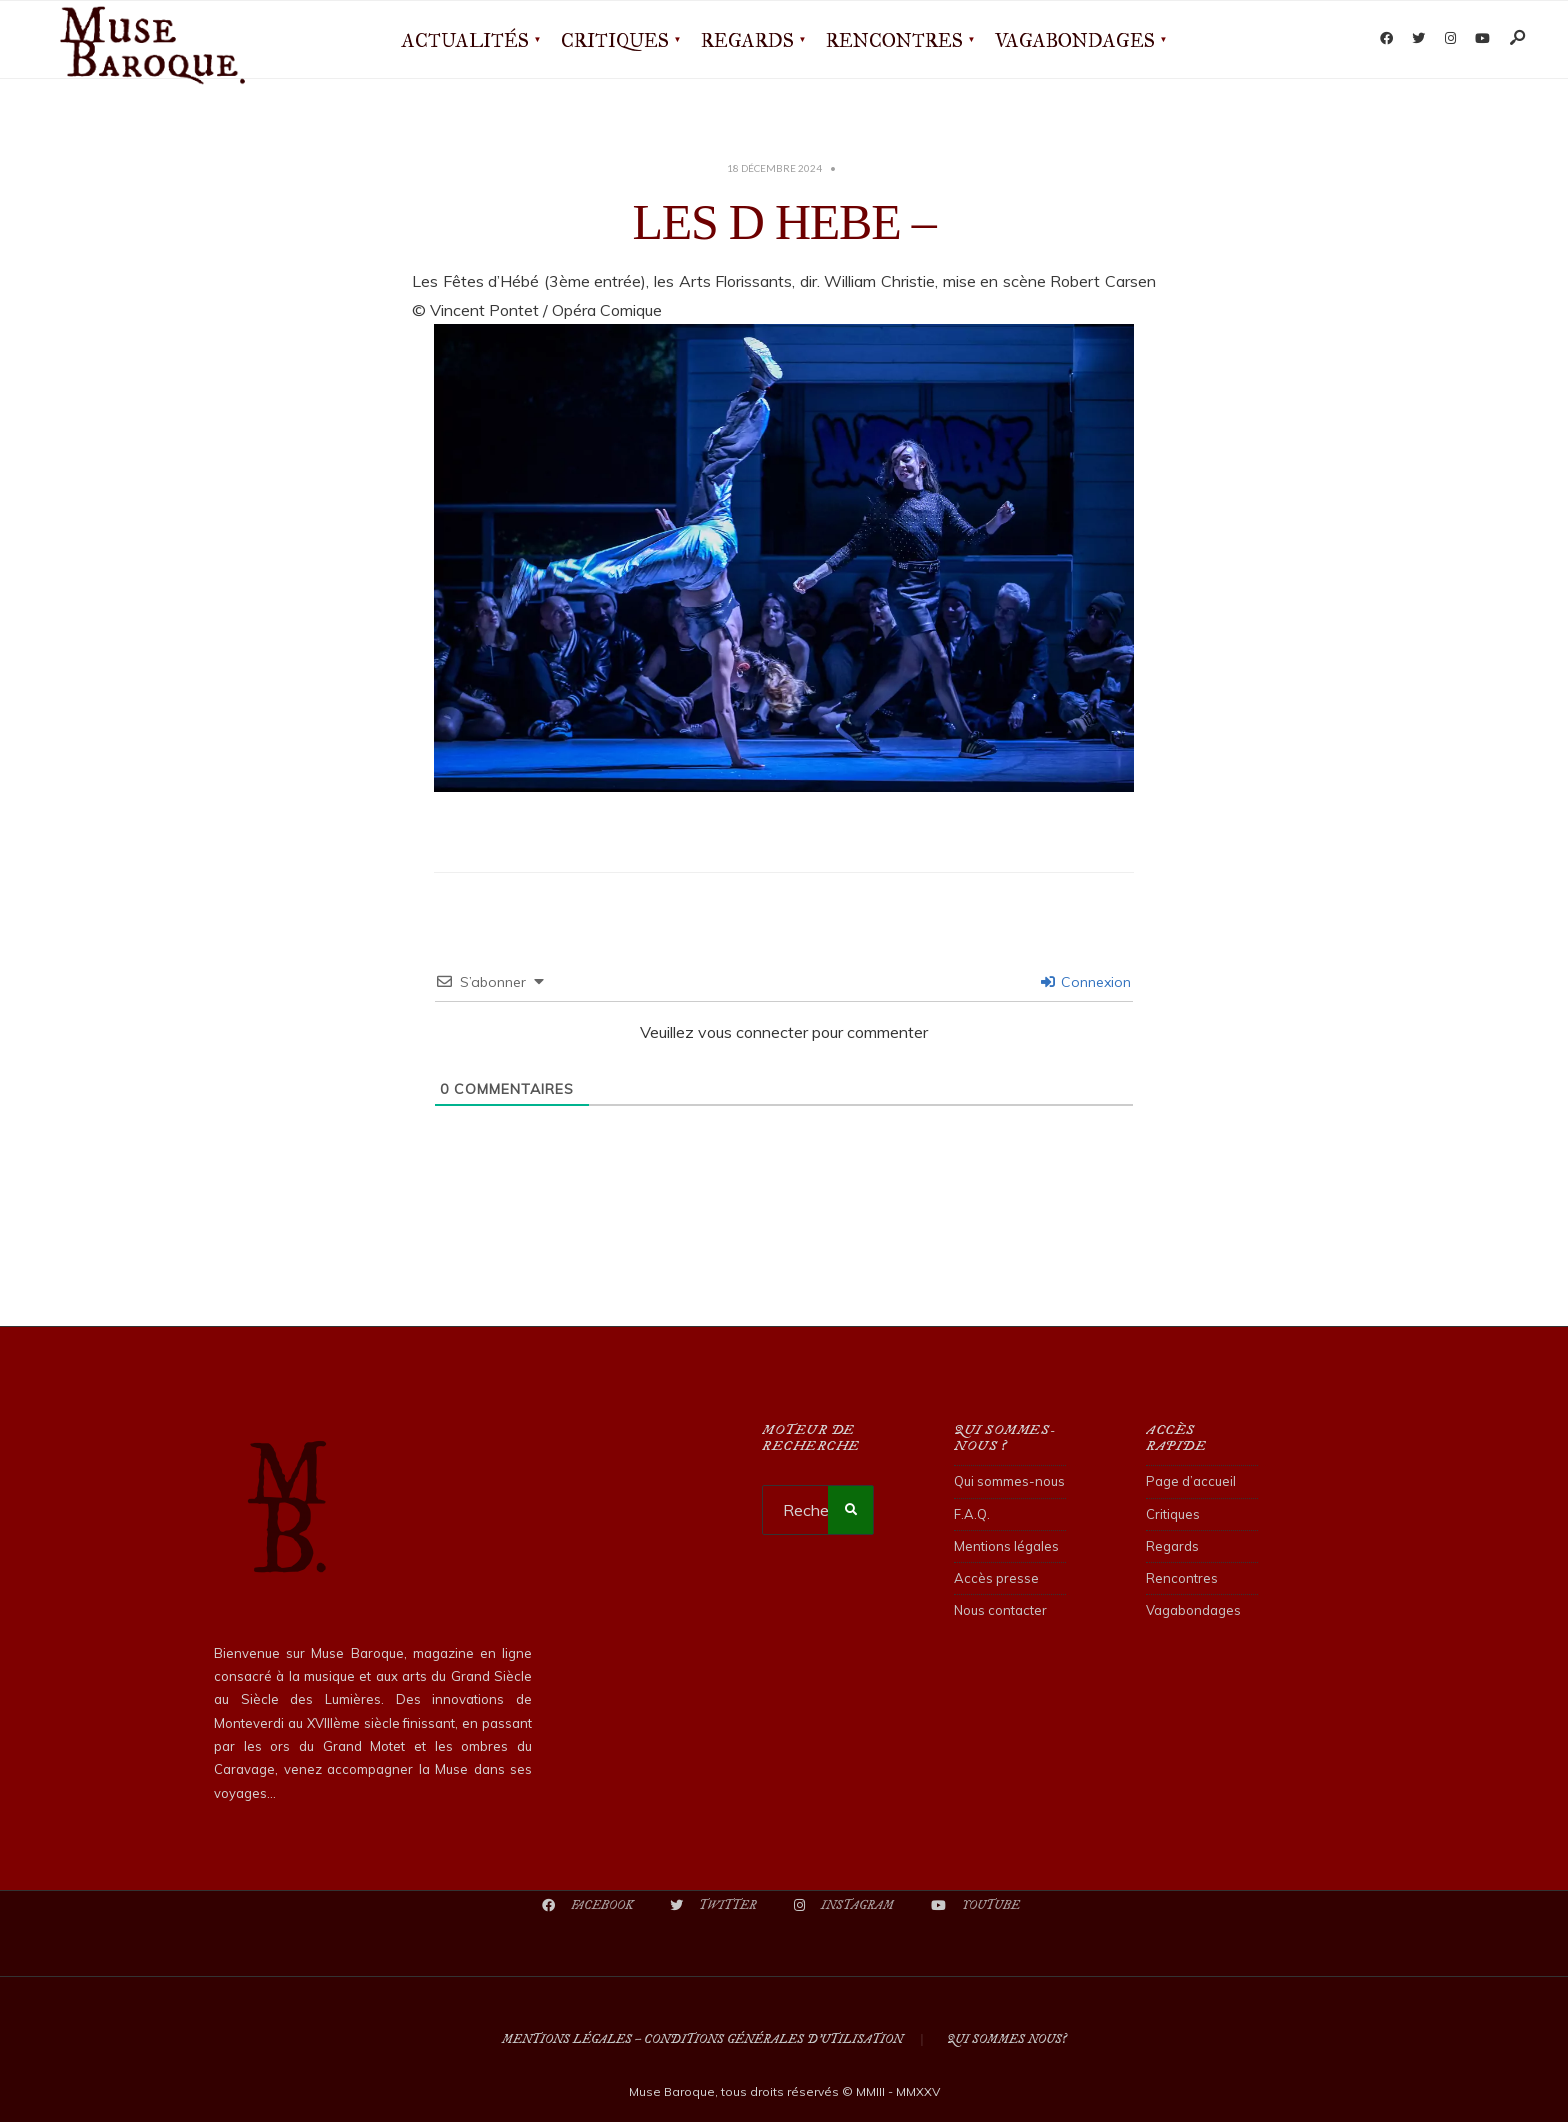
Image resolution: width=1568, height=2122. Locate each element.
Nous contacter (1000, 1610)
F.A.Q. (972, 1514)
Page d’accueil (1191, 1481)
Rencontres (894, 40)
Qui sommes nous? (1006, 2039)
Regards (747, 40)
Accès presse (996, 1578)
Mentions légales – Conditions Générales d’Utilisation (702, 2039)
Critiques (615, 40)
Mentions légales (1006, 1546)
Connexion (1086, 982)
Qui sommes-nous (1009, 1481)
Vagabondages (1075, 40)
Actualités (465, 40)
